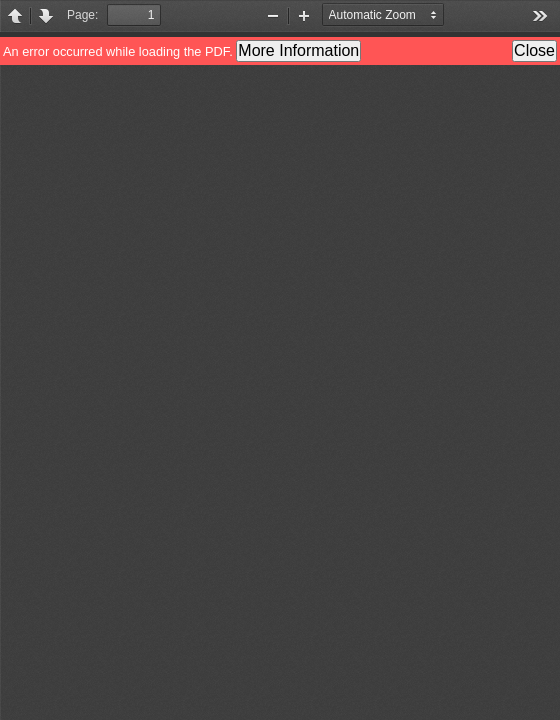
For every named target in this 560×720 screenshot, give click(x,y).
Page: (82, 15)
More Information (298, 50)
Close (534, 50)
